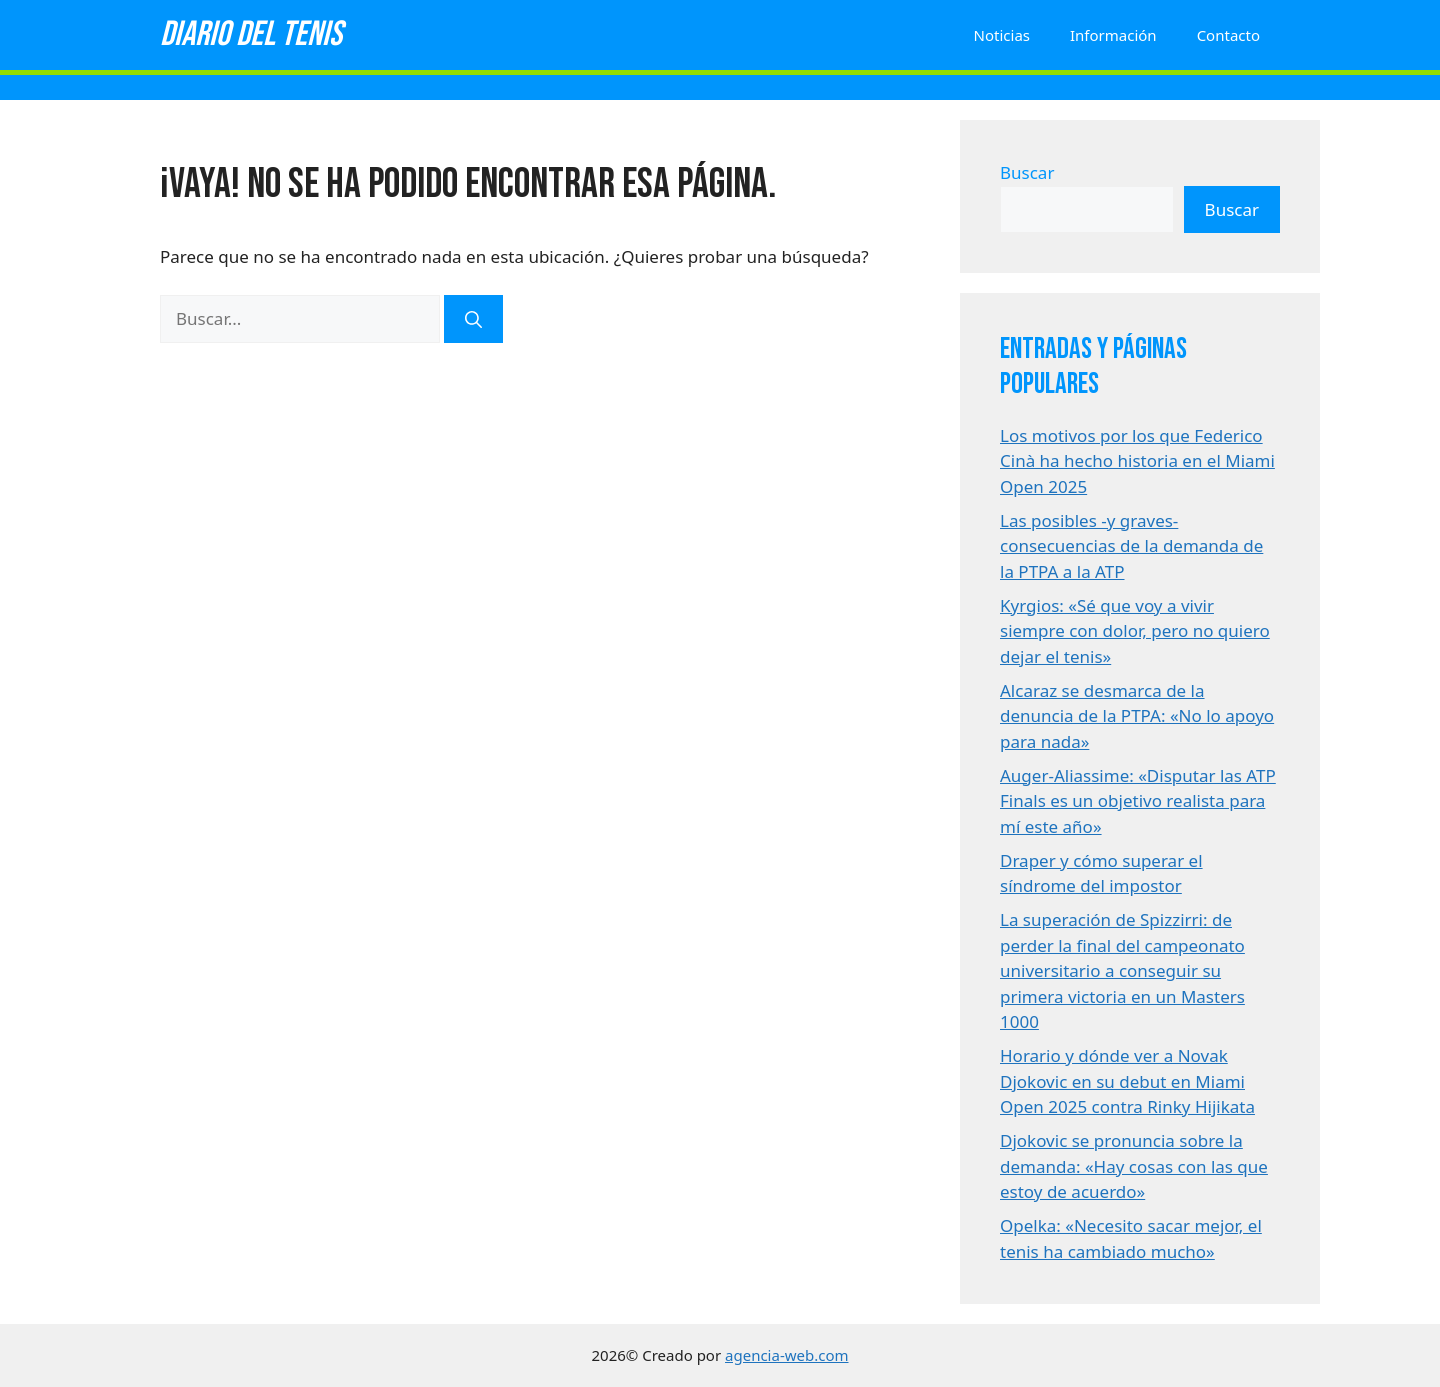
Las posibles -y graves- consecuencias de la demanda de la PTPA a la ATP (1131, 546)
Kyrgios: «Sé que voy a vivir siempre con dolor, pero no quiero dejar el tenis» (1135, 631)
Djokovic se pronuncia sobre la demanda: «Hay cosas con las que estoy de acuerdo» (1134, 1166)
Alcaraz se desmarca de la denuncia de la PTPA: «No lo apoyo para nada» (1137, 716)
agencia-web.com (786, 1355)
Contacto (1228, 35)
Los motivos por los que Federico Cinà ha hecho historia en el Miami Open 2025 (1137, 461)
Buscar (1027, 172)
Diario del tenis (251, 34)
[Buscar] (473, 319)
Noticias (1002, 35)
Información (1113, 35)
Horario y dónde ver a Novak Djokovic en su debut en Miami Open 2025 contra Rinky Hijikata (1127, 1081)
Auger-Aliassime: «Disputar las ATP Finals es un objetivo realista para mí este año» (1138, 801)
